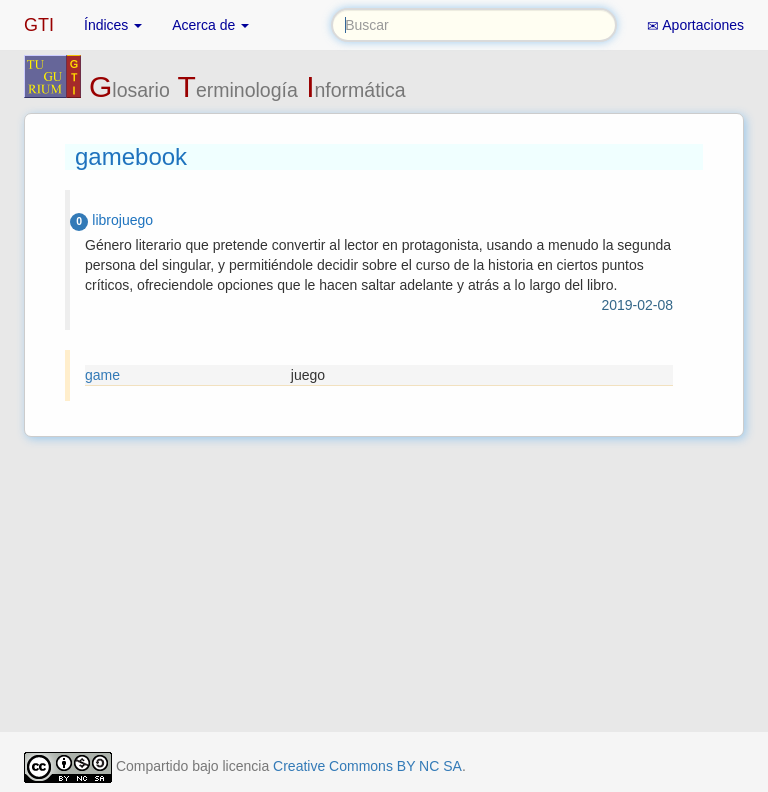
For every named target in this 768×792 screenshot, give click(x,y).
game (102, 375)
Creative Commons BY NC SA (367, 766)
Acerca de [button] (210, 25)
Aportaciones (695, 25)
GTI (39, 25)
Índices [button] (113, 25)
